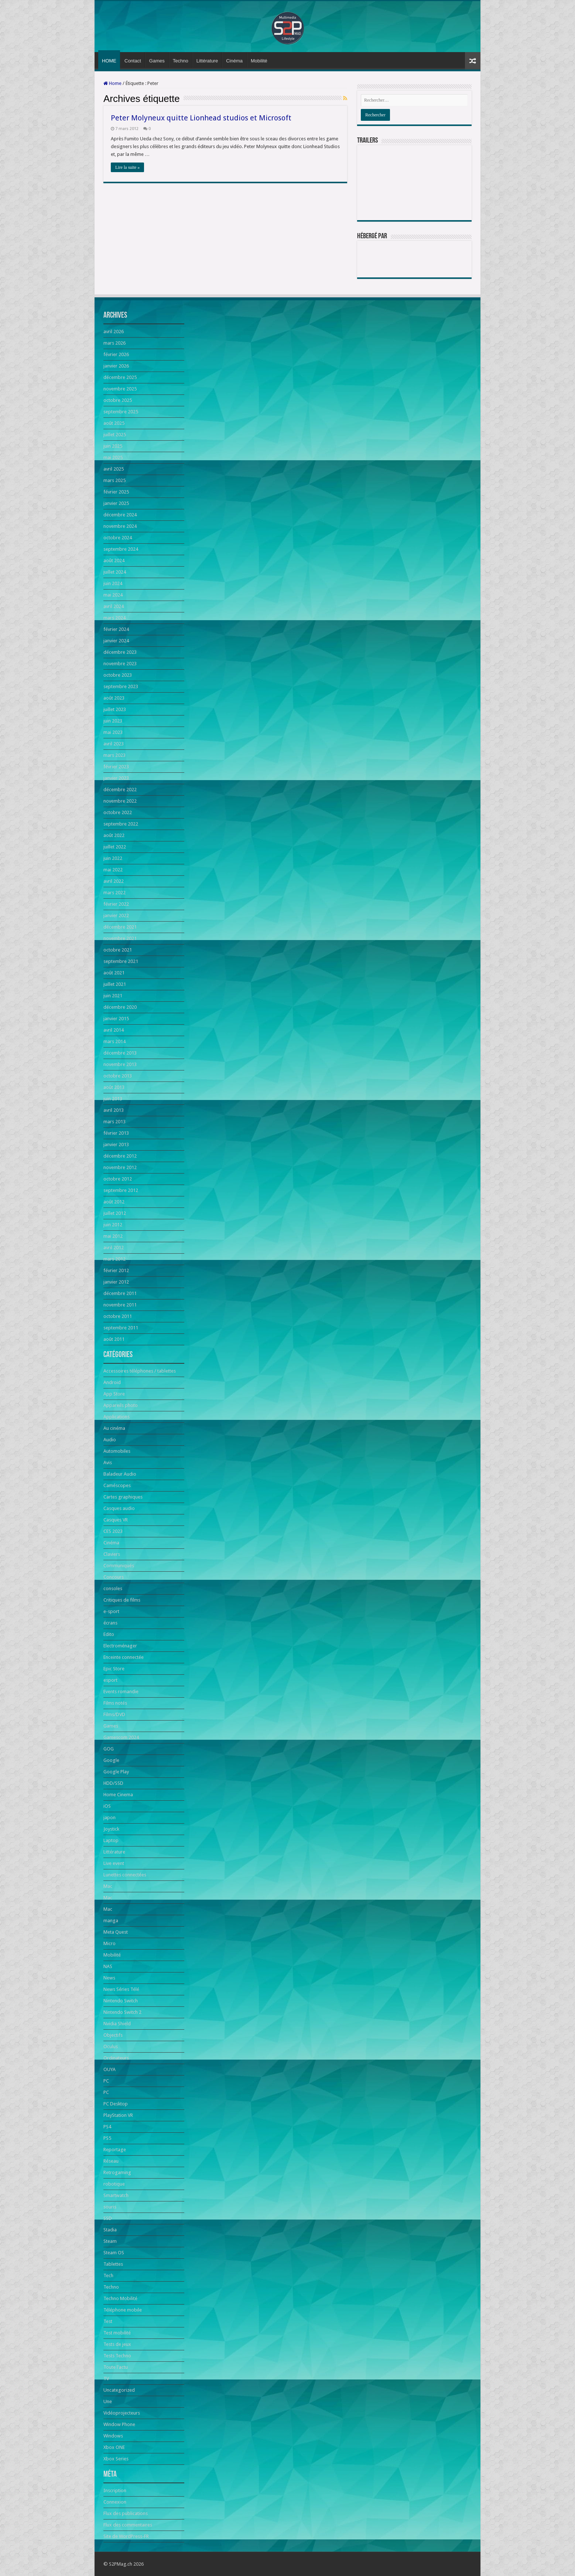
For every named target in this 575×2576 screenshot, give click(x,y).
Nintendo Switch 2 (122, 2012)
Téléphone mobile (122, 2310)
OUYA (109, 2069)
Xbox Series (116, 2458)
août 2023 (113, 698)
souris (109, 2207)
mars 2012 (114, 1259)
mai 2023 (113, 732)
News (109, 1978)
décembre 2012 (120, 1156)
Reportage (114, 2149)
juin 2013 (112, 1098)
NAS (107, 1966)
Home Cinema (118, 1794)
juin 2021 (112, 995)
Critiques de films (121, 1600)
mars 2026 (114, 343)
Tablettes (113, 2264)
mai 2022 (113, 869)
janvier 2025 (116, 503)
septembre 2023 (120, 686)
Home (112, 83)
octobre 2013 (117, 1076)
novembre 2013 (120, 1064)
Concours (113, 1577)
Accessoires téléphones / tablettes (139, 1371)
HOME (109, 61)
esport (110, 1680)
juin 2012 (112, 1224)
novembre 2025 (120, 389)
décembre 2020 (120, 1007)
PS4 (107, 2126)
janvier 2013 (116, 1144)
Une (107, 2401)
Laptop (111, 1840)
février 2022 (116, 904)
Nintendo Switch (120, 2000)
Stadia (110, 2229)
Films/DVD (114, 1714)
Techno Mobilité (120, 2298)
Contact (132, 61)
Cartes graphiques (123, 1497)
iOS (107, 1806)
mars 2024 (114, 618)
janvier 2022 (116, 915)
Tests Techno (117, 2355)
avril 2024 (113, 606)
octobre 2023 (117, 675)
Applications (116, 1416)
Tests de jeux (117, 2344)
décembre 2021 (120, 927)
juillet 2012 (114, 1213)
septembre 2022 (120, 824)
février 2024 (116, 629)
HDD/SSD (113, 1783)
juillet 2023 (114, 709)
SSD (107, 2218)
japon (109, 1817)
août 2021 (113, 973)
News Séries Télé (121, 1989)
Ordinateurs (116, 2058)
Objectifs (113, 2035)
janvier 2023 (116, 778)
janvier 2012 (116, 1282)
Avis (107, 1462)
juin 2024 (112, 583)
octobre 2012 (117, 1179)
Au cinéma (114, 1428)
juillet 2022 (114, 847)
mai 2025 (113, 457)
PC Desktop (115, 2104)
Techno (180, 61)
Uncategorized (119, 2390)
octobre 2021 (117, 950)
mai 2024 (113, 595)
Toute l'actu (115, 2367)
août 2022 (113, 835)
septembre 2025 (120, 411)
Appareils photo (120, 1405)
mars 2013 (114, 1121)
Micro (109, 1943)
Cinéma (234, 61)
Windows (113, 2436)
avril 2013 (113, 1110)
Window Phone (119, 2424)
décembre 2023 (120, 652)
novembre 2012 (120, 1167)
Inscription (114, 2490)
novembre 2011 (120, 1305)
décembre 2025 (120, 377)
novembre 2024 (120, 526)
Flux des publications (125, 2513)
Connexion (114, 2502)
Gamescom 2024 (121, 1737)
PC (106, 2081)
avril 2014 (113, 1030)
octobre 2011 (117, 1316)
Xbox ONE (114, 2447)
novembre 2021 (120, 938)
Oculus (110, 2046)
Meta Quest (115, 1932)
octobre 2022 (117, 812)
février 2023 (116, 766)
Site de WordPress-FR (126, 2536)
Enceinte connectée (123, 1657)
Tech (108, 2275)
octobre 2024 (117, 537)
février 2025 (116, 492)
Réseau (111, 2161)
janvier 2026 (116, 366)
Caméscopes (117, 1485)
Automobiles (116, 1451)
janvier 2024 (116, 640)
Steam (110, 2241)
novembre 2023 (120, 663)
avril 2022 (113, 881)
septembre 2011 (120, 1327)
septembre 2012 (120, 1190)
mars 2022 (114, 892)
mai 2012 (113, 1236)
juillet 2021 (114, 984)
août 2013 (113, 1087)
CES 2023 (113, 1531)
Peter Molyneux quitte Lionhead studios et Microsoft (201, 117)
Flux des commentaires (127, 2525)
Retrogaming (117, 2172)
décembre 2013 (120, 1053)
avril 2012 (113, 1247)
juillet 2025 (114, 434)
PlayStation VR (118, 2115)
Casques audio (119, 1508)
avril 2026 (113, 331)
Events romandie (120, 1691)
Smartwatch (116, 2195)
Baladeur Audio (119, 1474)
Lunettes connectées (124, 1875)
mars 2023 (114, 755)
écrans (110, 1623)
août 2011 (113, 1339)
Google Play (116, 1771)
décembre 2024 (120, 514)
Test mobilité (117, 2333)
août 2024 (113, 560)
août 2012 (113, 1202)
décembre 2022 (120, 789)
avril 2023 (113, 744)
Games (157, 61)
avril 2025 (113, 469)
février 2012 (116, 1270)
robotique (114, 2184)
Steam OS (113, 2252)
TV (106, 2378)
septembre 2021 (120, 961)
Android (112, 1382)
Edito (108, 1634)
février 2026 (116, 354)
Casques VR (115, 1520)
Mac (107, 1886)
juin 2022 (112, 858)
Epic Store (113, 1668)
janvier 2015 (116, 1018)
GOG (108, 1749)
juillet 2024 (114, 572)
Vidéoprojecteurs (121, 2413)
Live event (113, 1863)
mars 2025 (114, 480)
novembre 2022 (120, 801)
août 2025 (113, 423)
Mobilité (259, 61)
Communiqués (118, 1565)
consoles (112, 1588)
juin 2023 (112, 721)
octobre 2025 (117, 400)
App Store (114, 1394)
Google (111, 1760)
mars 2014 (114, 1041)
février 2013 (116, 1133)
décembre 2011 (120, 1293)
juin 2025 (112, 446)
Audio (109, 1439)
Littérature (207, 61)
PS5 (107, 2138)
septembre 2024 (120, 549)
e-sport (111, 1611)
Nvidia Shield (117, 2023)
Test (107, 2321)
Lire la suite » (127, 167)
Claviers (111, 1554)
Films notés (115, 1703)
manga (110, 1920)
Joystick (111, 1829)
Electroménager (120, 1646)
